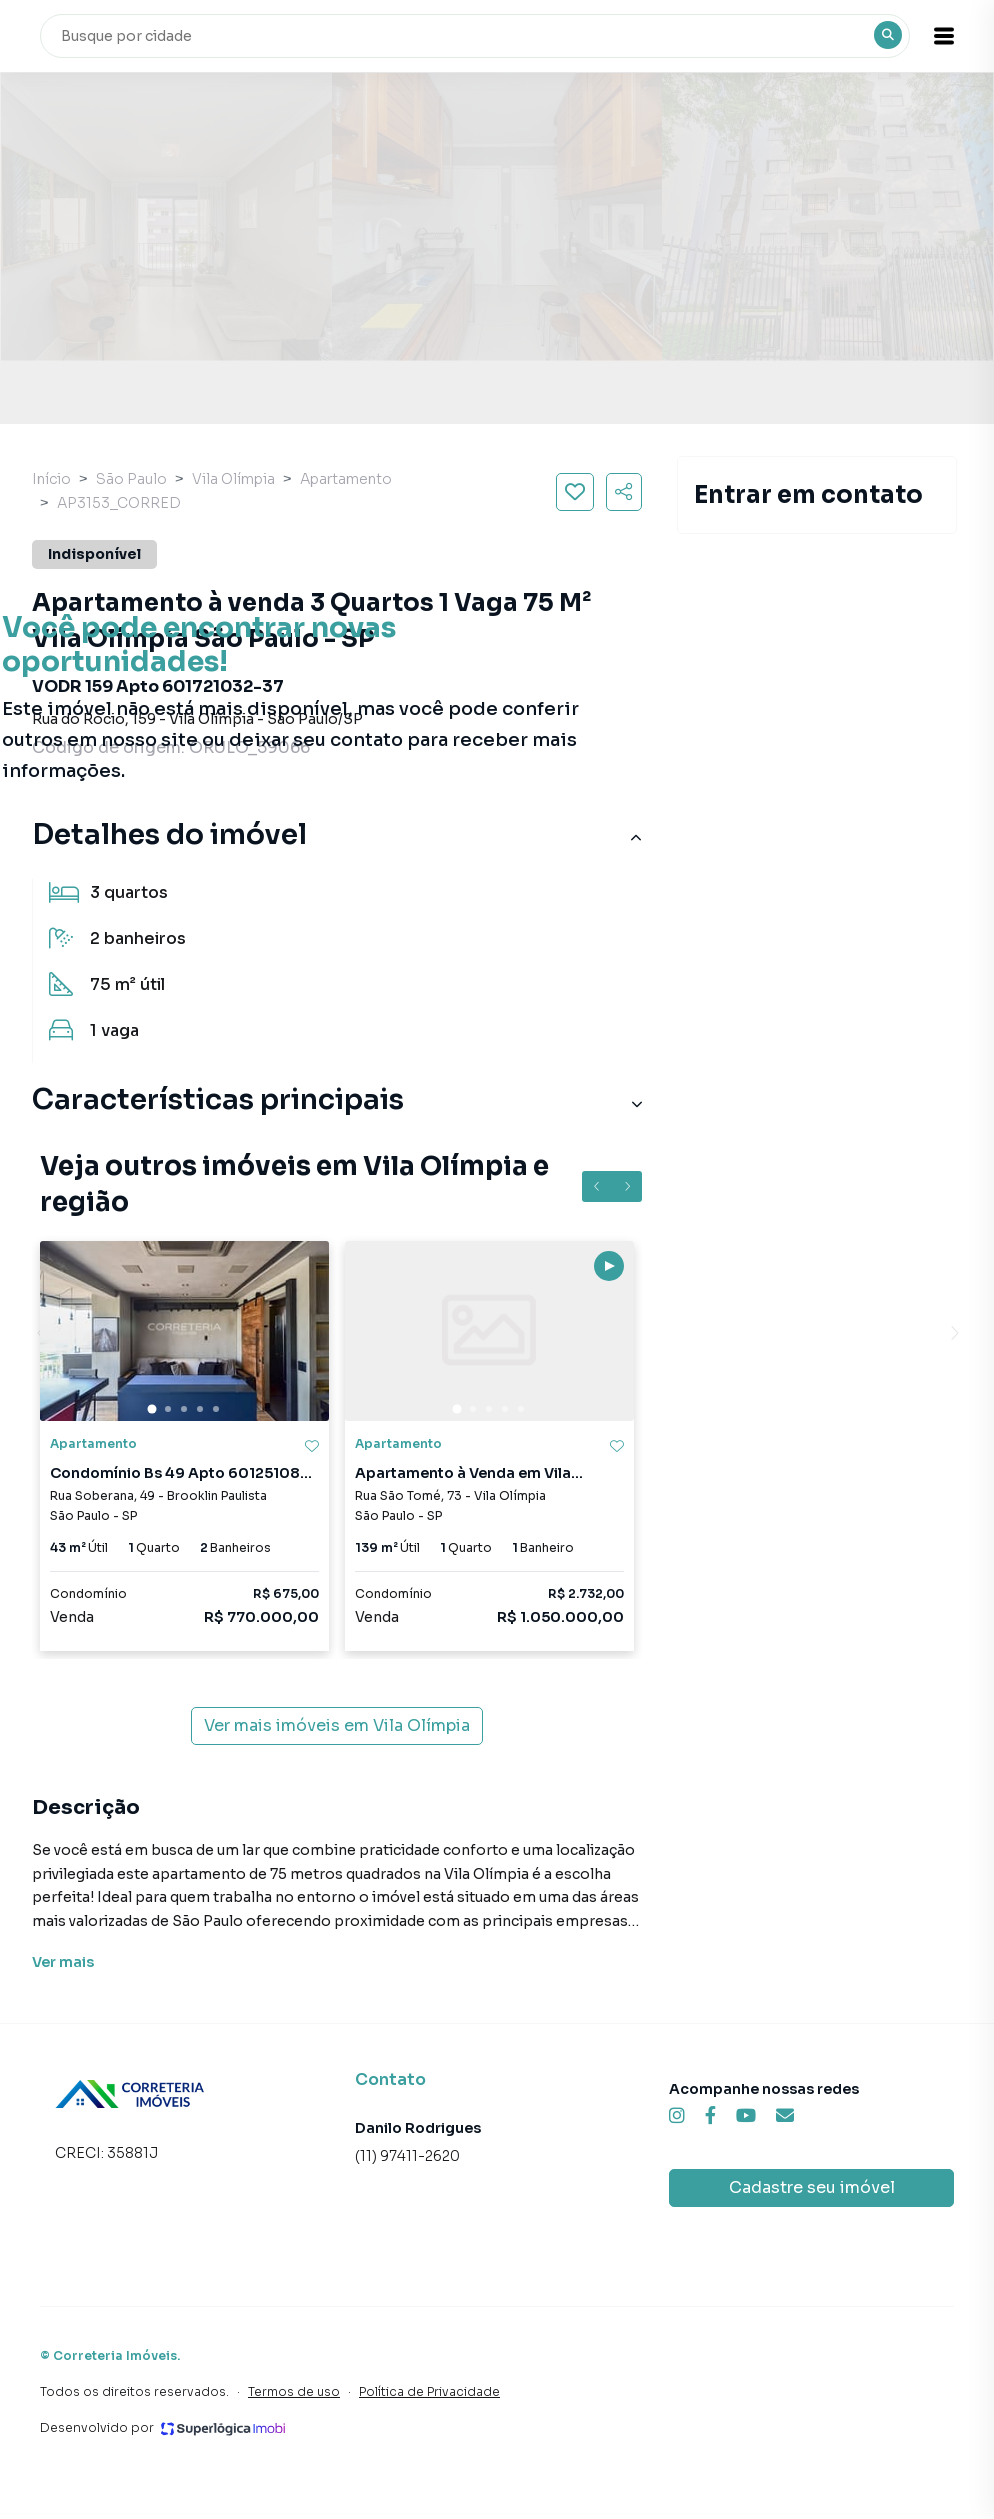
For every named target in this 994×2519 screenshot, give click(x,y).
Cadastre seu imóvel (812, 2187)
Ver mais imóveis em (337, 1726)
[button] (944, 36)
